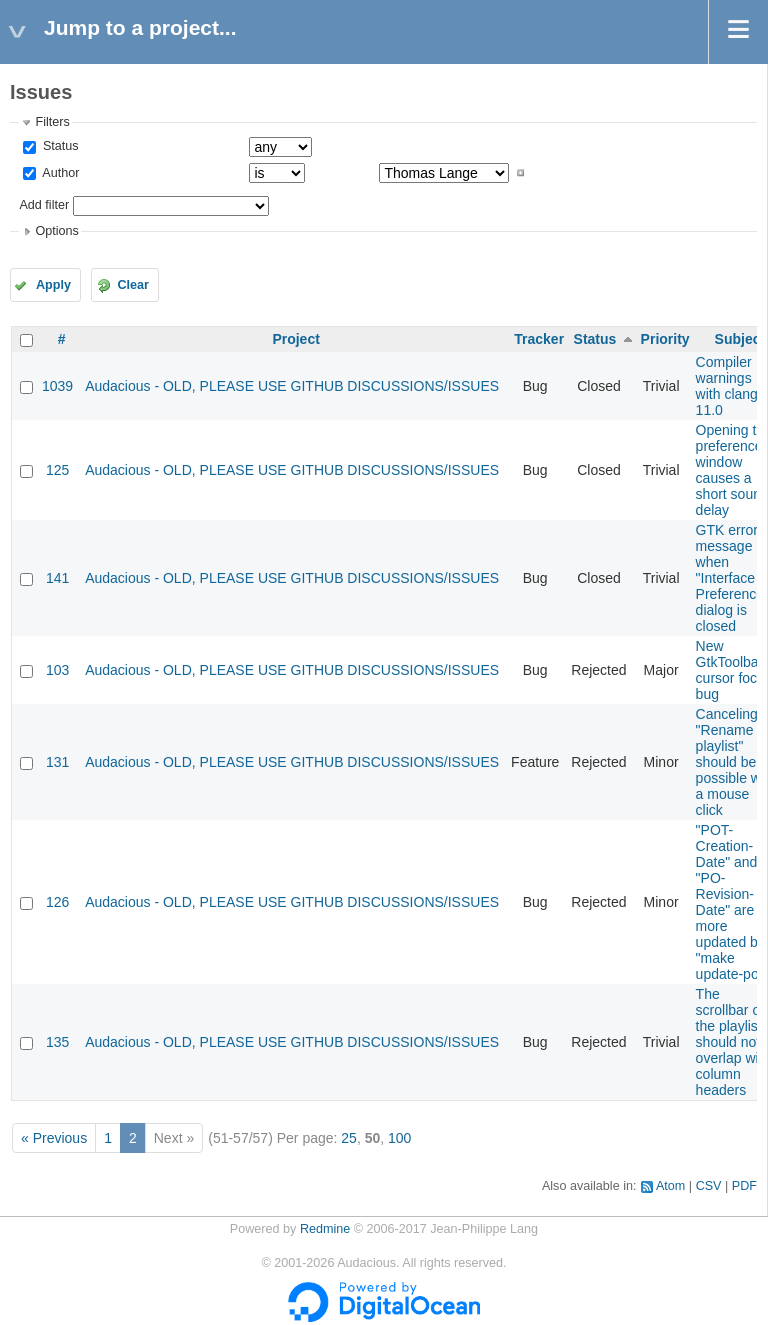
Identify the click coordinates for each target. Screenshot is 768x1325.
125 (57, 470)
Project (295, 339)
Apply (53, 285)
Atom (670, 1186)
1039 (57, 386)
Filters (52, 122)
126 (57, 902)
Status (58, 146)
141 (57, 578)
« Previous (54, 1138)
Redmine (325, 1229)
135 (57, 1042)
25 (349, 1138)
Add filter (44, 205)
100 (399, 1138)
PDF (744, 1186)
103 (57, 670)
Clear (133, 285)
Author (59, 173)
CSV (709, 1186)
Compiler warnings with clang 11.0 (727, 386)
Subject (740, 339)
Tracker (539, 339)
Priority (665, 339)
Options (56, 231)
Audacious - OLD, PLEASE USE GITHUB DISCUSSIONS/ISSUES (292, 386)
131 (57, 762)
